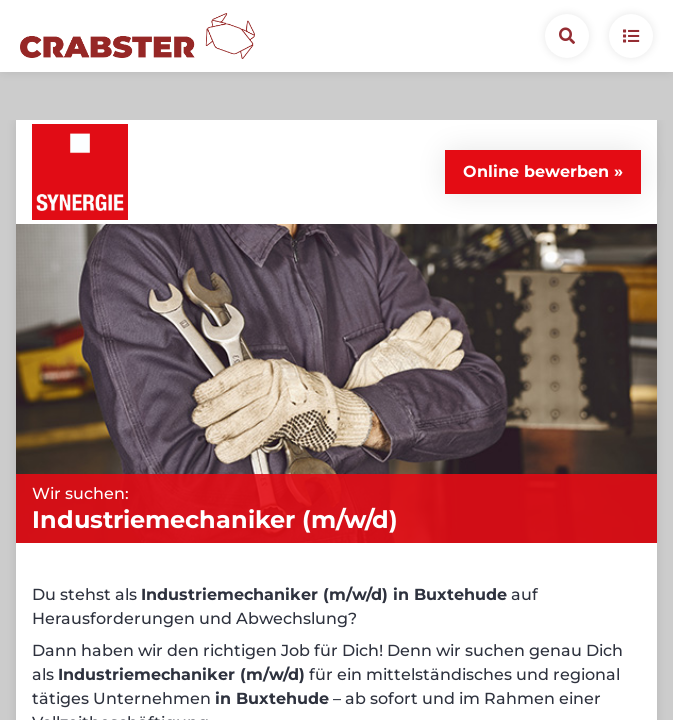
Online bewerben (536, 123)
